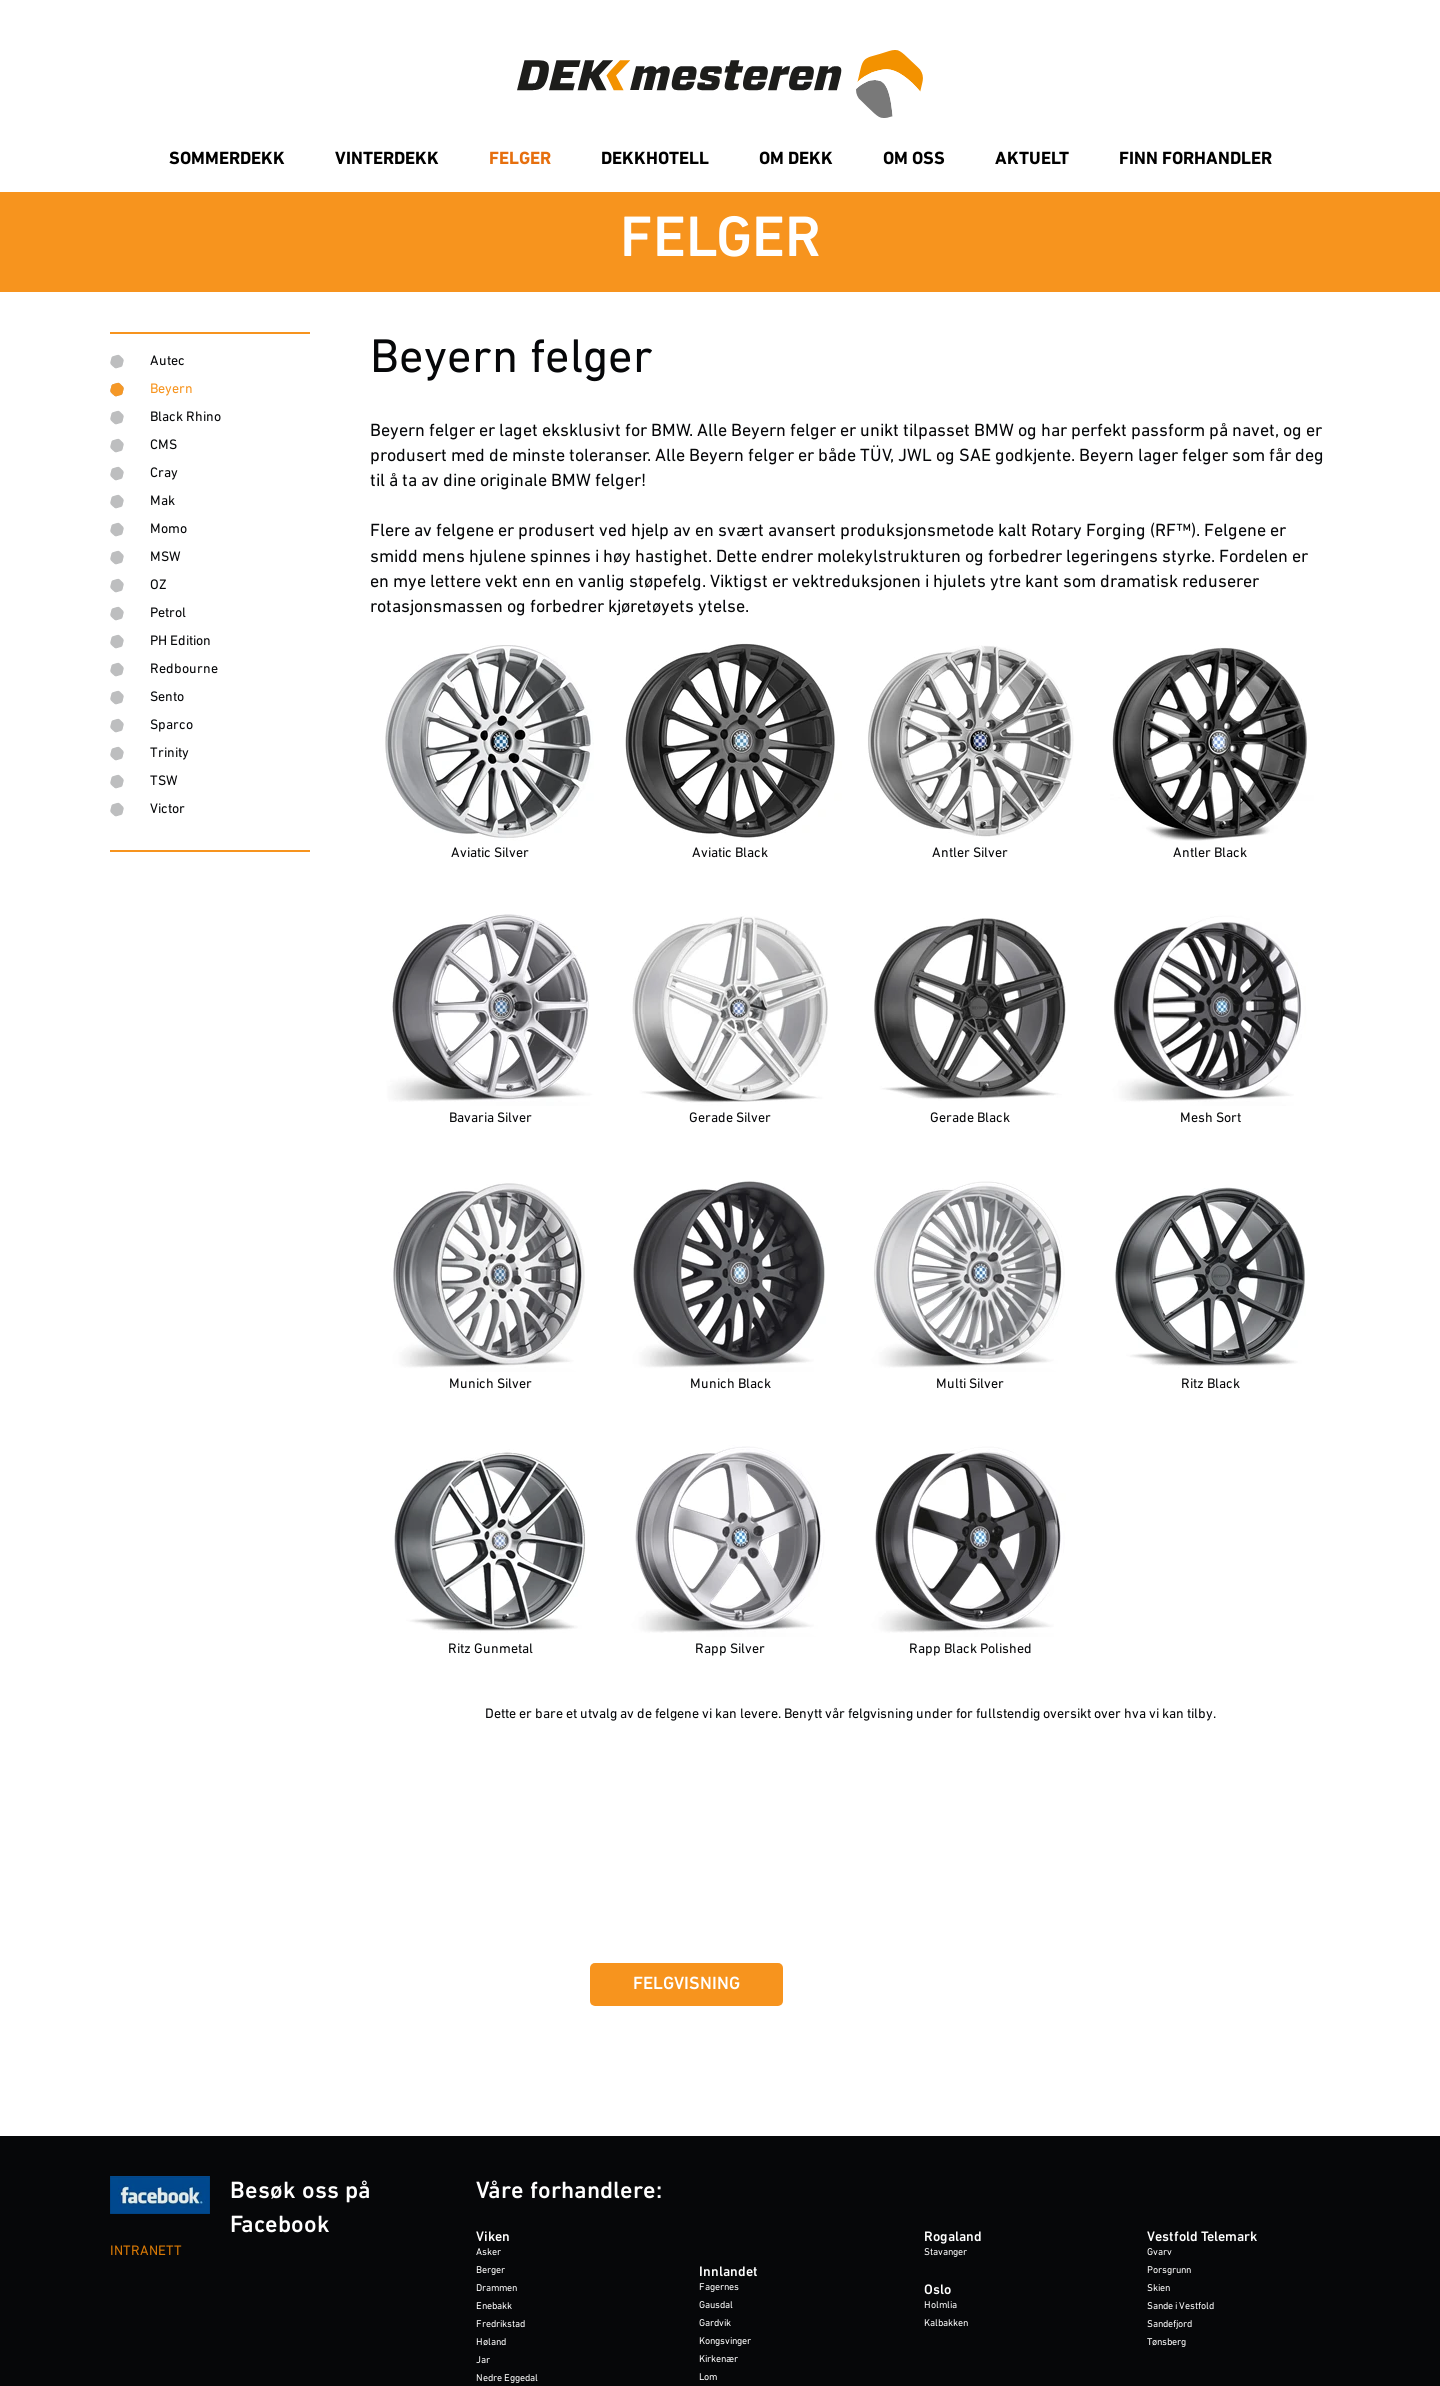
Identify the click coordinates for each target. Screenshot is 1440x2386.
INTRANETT (146, 2251)
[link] (720, 242)
